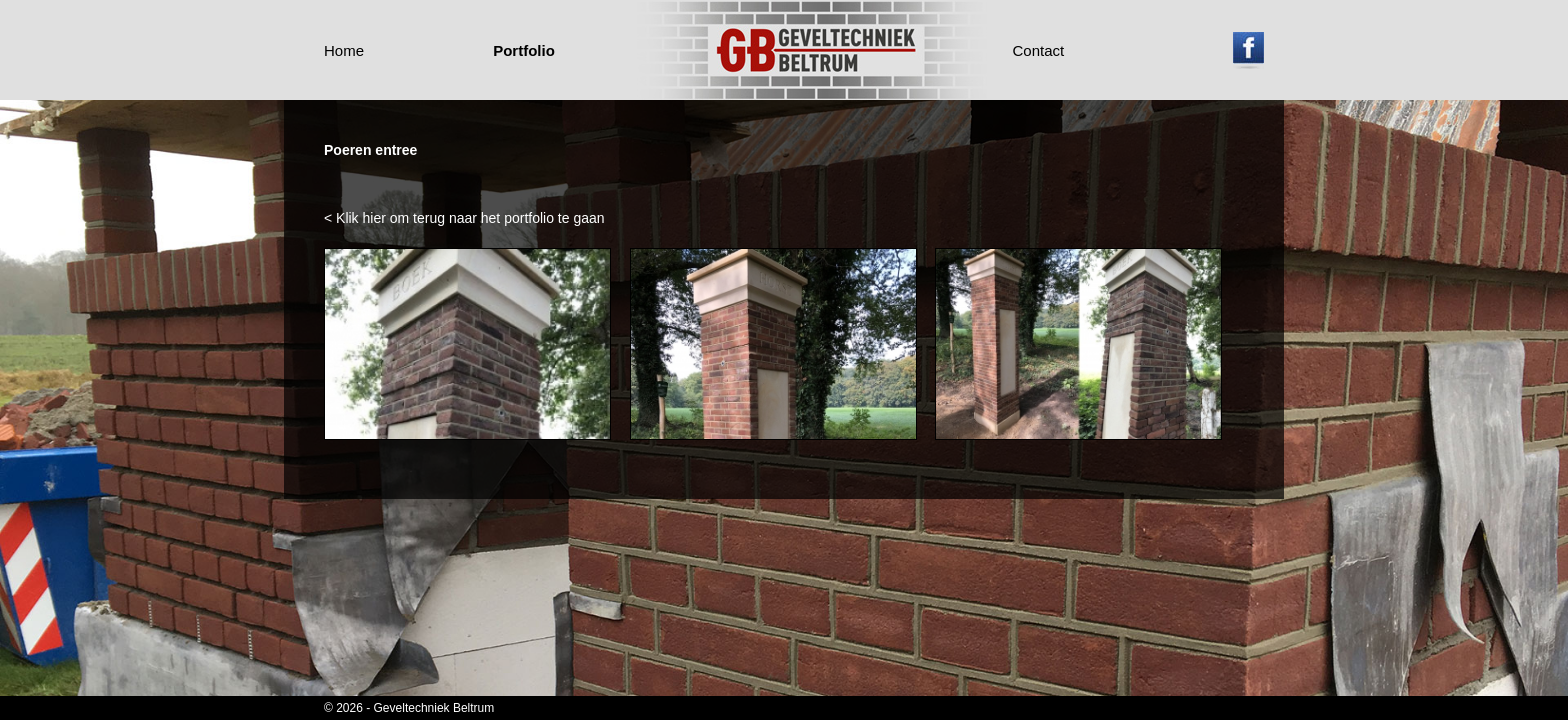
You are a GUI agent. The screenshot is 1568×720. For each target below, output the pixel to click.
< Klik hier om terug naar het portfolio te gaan (464, 218)
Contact (1039, 50)
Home (344, 50)
